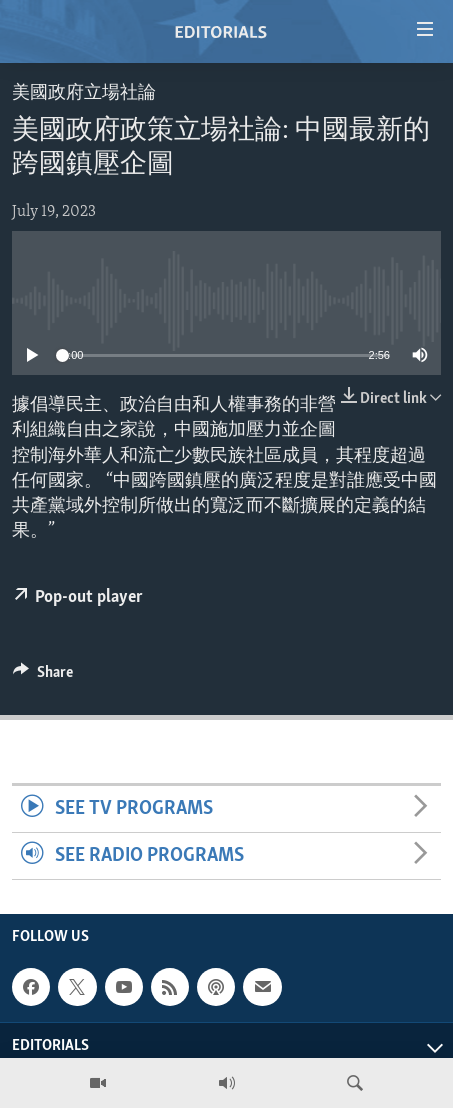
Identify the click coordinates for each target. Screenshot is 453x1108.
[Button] (43, 677)
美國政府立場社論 (84, 93)
